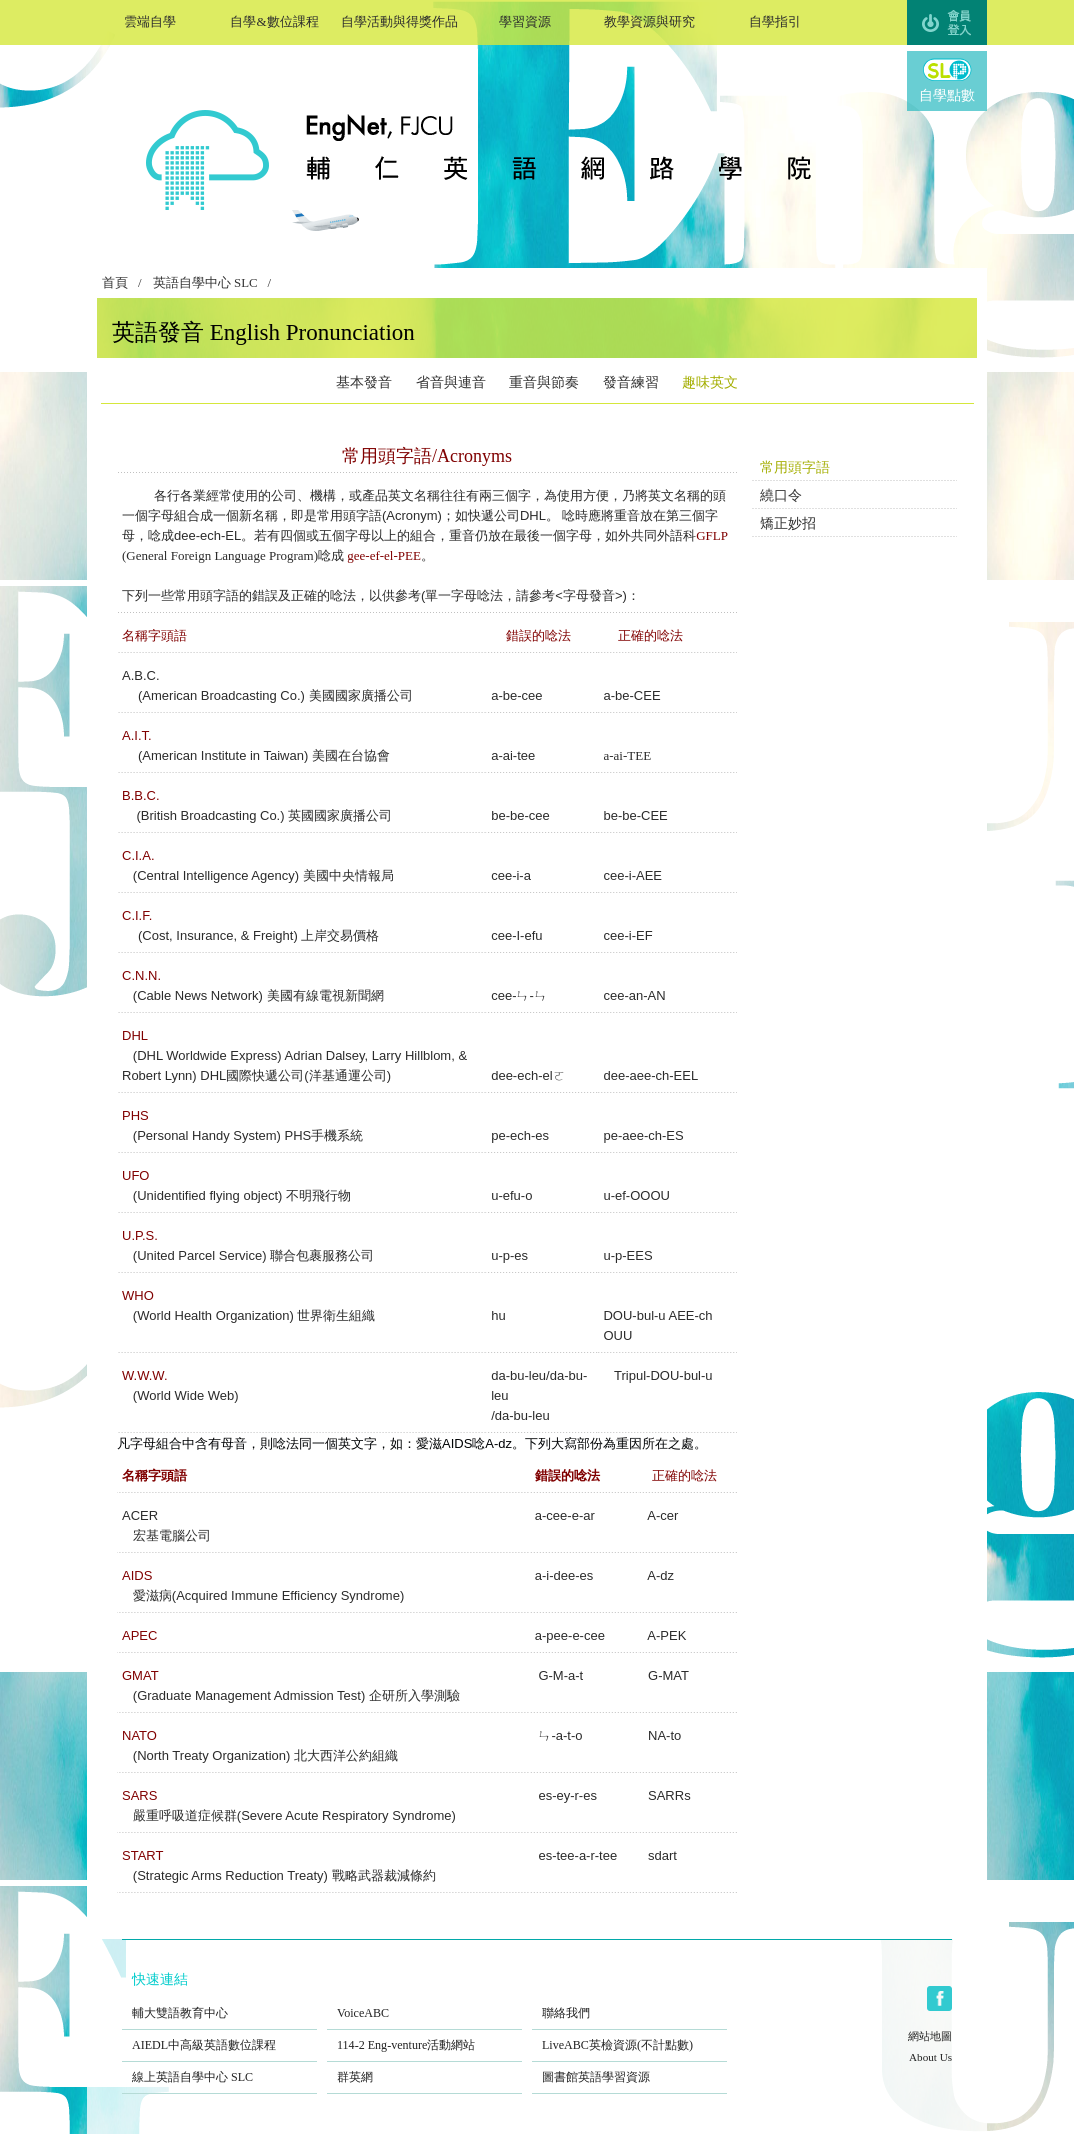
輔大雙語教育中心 (219, 2000)
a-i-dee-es (564, 1575)
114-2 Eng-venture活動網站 (424, 2032)
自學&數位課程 (274, 19)
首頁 (115, 283)
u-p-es (509, 1255)
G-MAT (666, 1675)
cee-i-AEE (632, 875)
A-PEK (665, 1635)
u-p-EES (627, 1255)
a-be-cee (516, 695)
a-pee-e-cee (570, 1635)
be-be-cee (520, 815)
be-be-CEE (635, 815)
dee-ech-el (521, 1075)
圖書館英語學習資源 (629, 2064)
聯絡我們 (629, 2000)
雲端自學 (149, 19)
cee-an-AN (634, 995)
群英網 (424, 2064)
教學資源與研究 (649, 19)
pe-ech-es (520, 1135)
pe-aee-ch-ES (643, 1135)
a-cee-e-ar (565, 1515)
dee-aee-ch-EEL (650, 1075)
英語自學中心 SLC (205, 283)
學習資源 (524, 19)
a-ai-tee (513, 755)
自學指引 (774, 19)
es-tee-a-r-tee (577, 1855)
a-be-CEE (631, 695)
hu (498, 1315)
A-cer (662, 1515)
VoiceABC (424, 2000)
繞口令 (781, 495)
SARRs (669, 1795)
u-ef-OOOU (636, 1195)
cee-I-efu (516, 935)
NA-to (664, 1735)
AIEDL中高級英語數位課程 (219, 2032)
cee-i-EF (627, 935)
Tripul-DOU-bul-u (663, 1375)
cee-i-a (511, 875)
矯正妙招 (788, 523)
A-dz (660, 1575)
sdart (660, 1855)
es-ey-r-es (567, 1795)
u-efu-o (511, 1195)
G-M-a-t (560, 1675)
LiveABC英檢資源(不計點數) (629, 2032)
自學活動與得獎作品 (399, 19)
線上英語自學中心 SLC (219, 2064)
